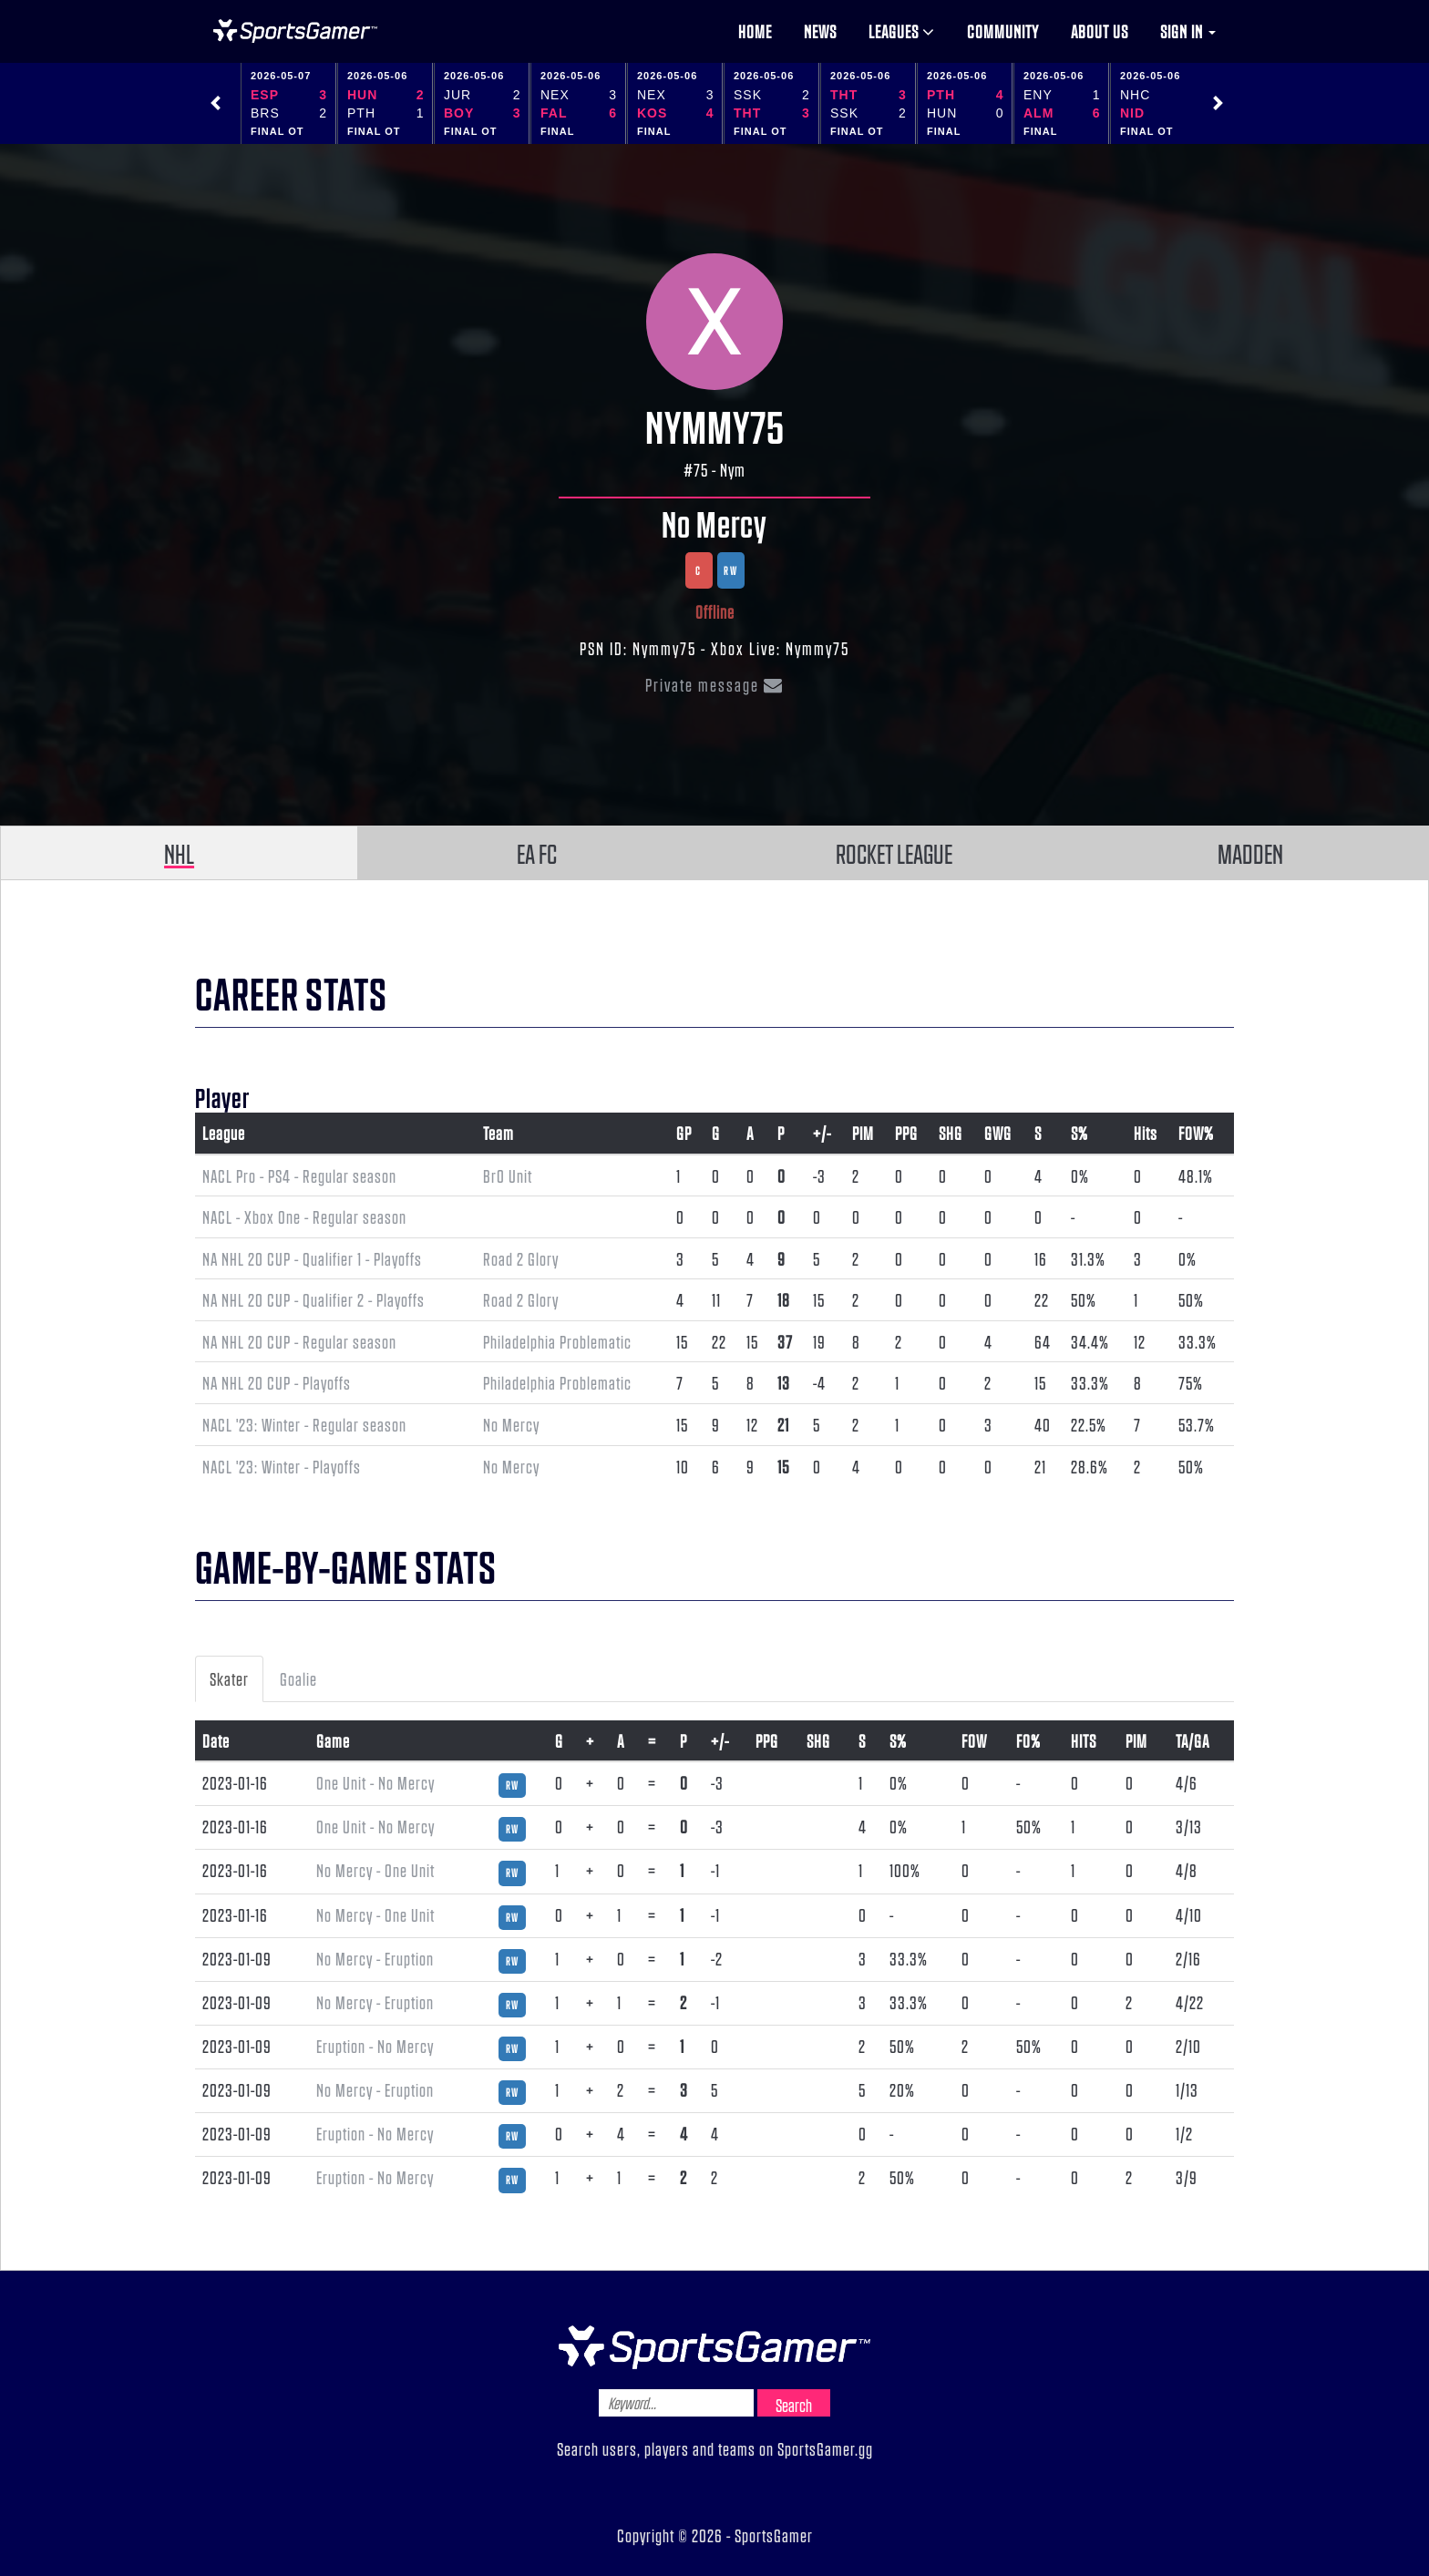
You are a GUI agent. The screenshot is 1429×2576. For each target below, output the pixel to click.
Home (755, 31)
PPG (906, 1133)
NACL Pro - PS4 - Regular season (299, 1175)
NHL (179, 852)
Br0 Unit (507, 1175)
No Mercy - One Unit (375, 1870)
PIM (863, 1133)
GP (684, 1133)
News (820, 31)
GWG (998, 1133)
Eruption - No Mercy (375, 2046)
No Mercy (714, 523)
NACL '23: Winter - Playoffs (281, 1466)
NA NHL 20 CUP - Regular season (299, 1341)
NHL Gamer (295, 31)
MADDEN (1250, 852)
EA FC (537, 852)
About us (1099, 31)
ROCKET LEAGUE (894, 852)
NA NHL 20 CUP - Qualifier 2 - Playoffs (313, 1299)
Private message (714, 684)
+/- (822, 1133)
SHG (950, 1133)
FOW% (1196, 1133)
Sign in (1188, 31)
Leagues (902, 31)
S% (1079, 1133)
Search (794, 2405)
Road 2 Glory (521, 1258)
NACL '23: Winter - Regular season (304, 1424)
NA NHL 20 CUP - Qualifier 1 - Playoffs (312, 1258)
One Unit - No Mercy (375, 1782)
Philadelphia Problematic (557, 1341)
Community (1003, 31)
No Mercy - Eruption (375, 1958)
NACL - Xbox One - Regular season (304, 1216)
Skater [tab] (229, 1678)
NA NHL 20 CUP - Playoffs (276, 1382)
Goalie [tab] (298, 1678)
